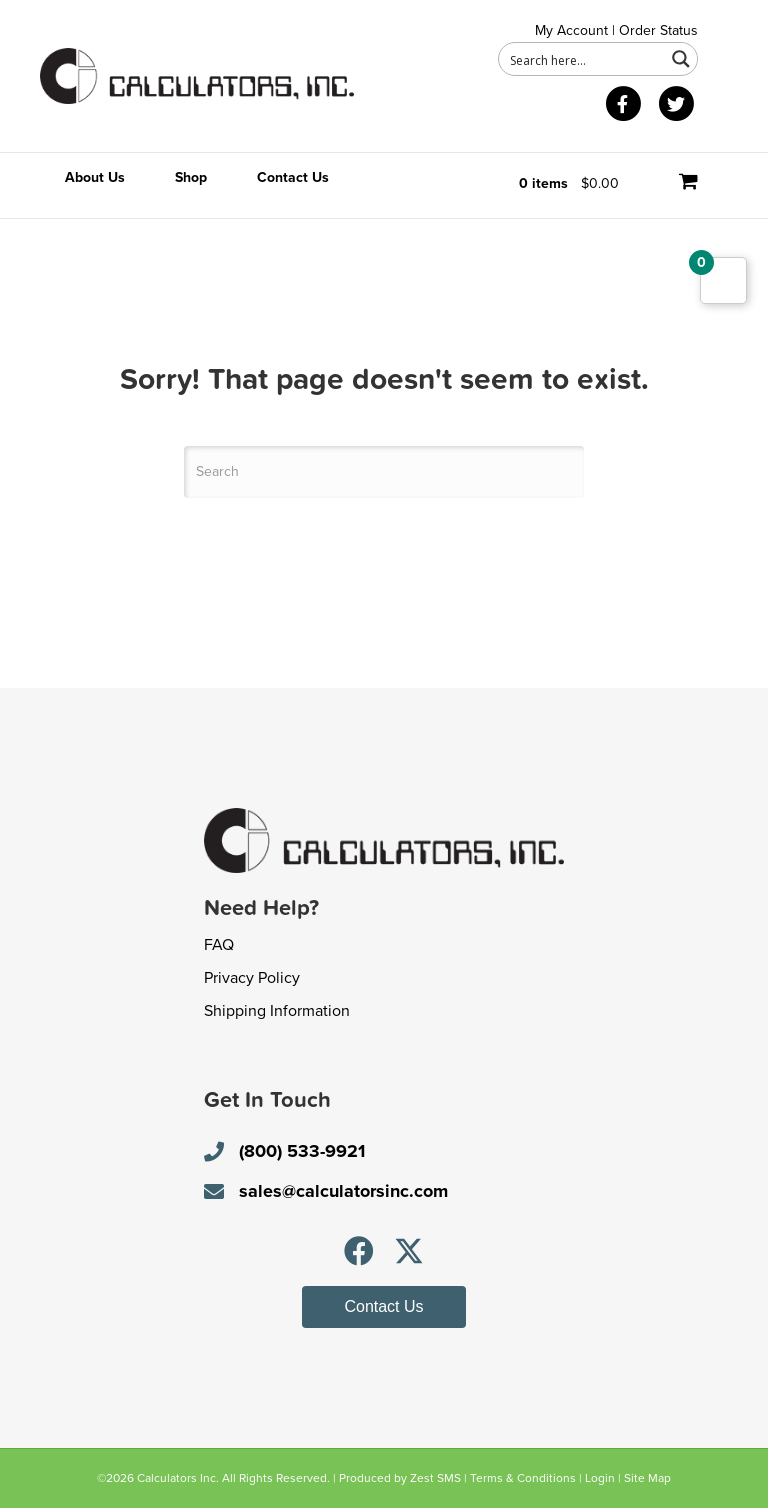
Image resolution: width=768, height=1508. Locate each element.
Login (600, 1478)
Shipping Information (277, 1011)
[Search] (384, 472)
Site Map (647, 1478)
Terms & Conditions (523, 1478)
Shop (191, 177)
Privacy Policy (252, 978)
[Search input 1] (583, 59)
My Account (571, 30)
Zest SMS (435, 1478)
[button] (359, 1251)
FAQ (219, 945)
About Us (95, 177)
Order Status (658, 30)
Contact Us (293, 177)
